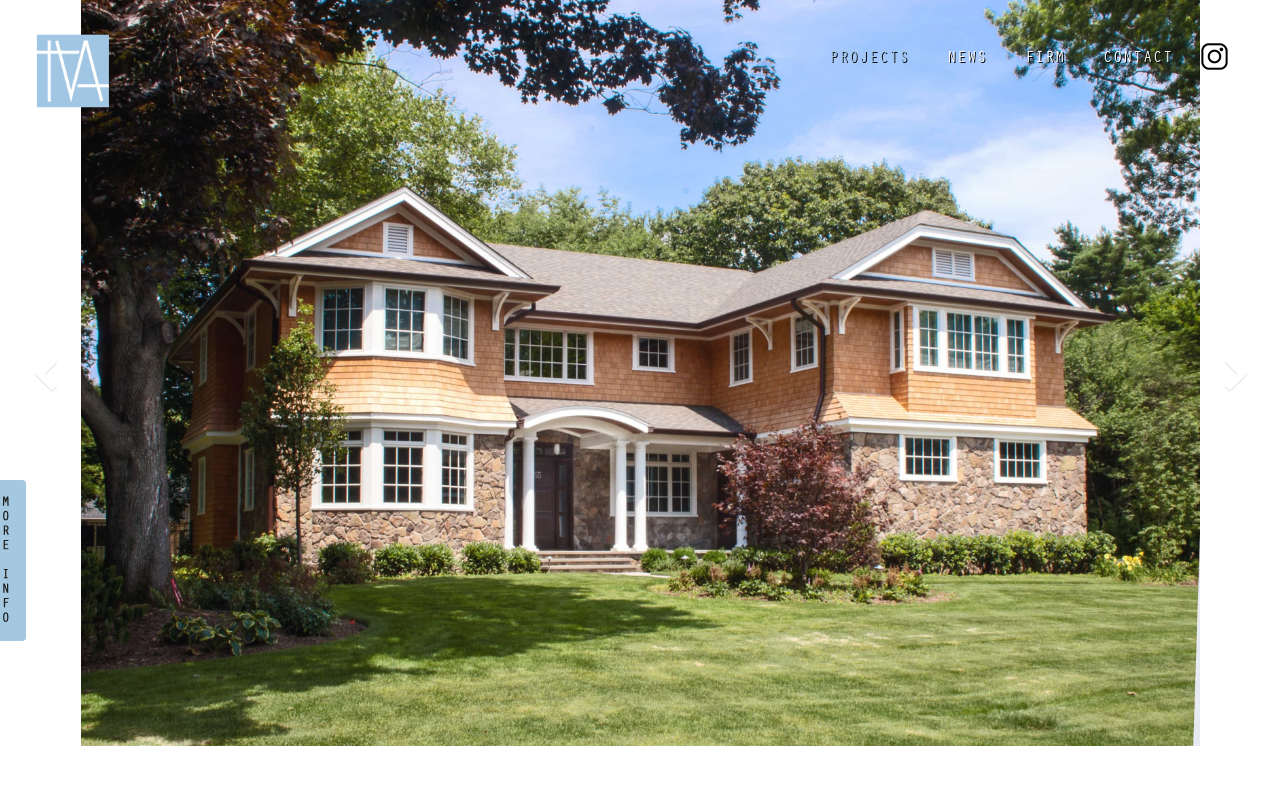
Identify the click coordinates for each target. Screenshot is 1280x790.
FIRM (1045, 59)
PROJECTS (869, 59)
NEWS (967, 59)
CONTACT (1138, 59)
